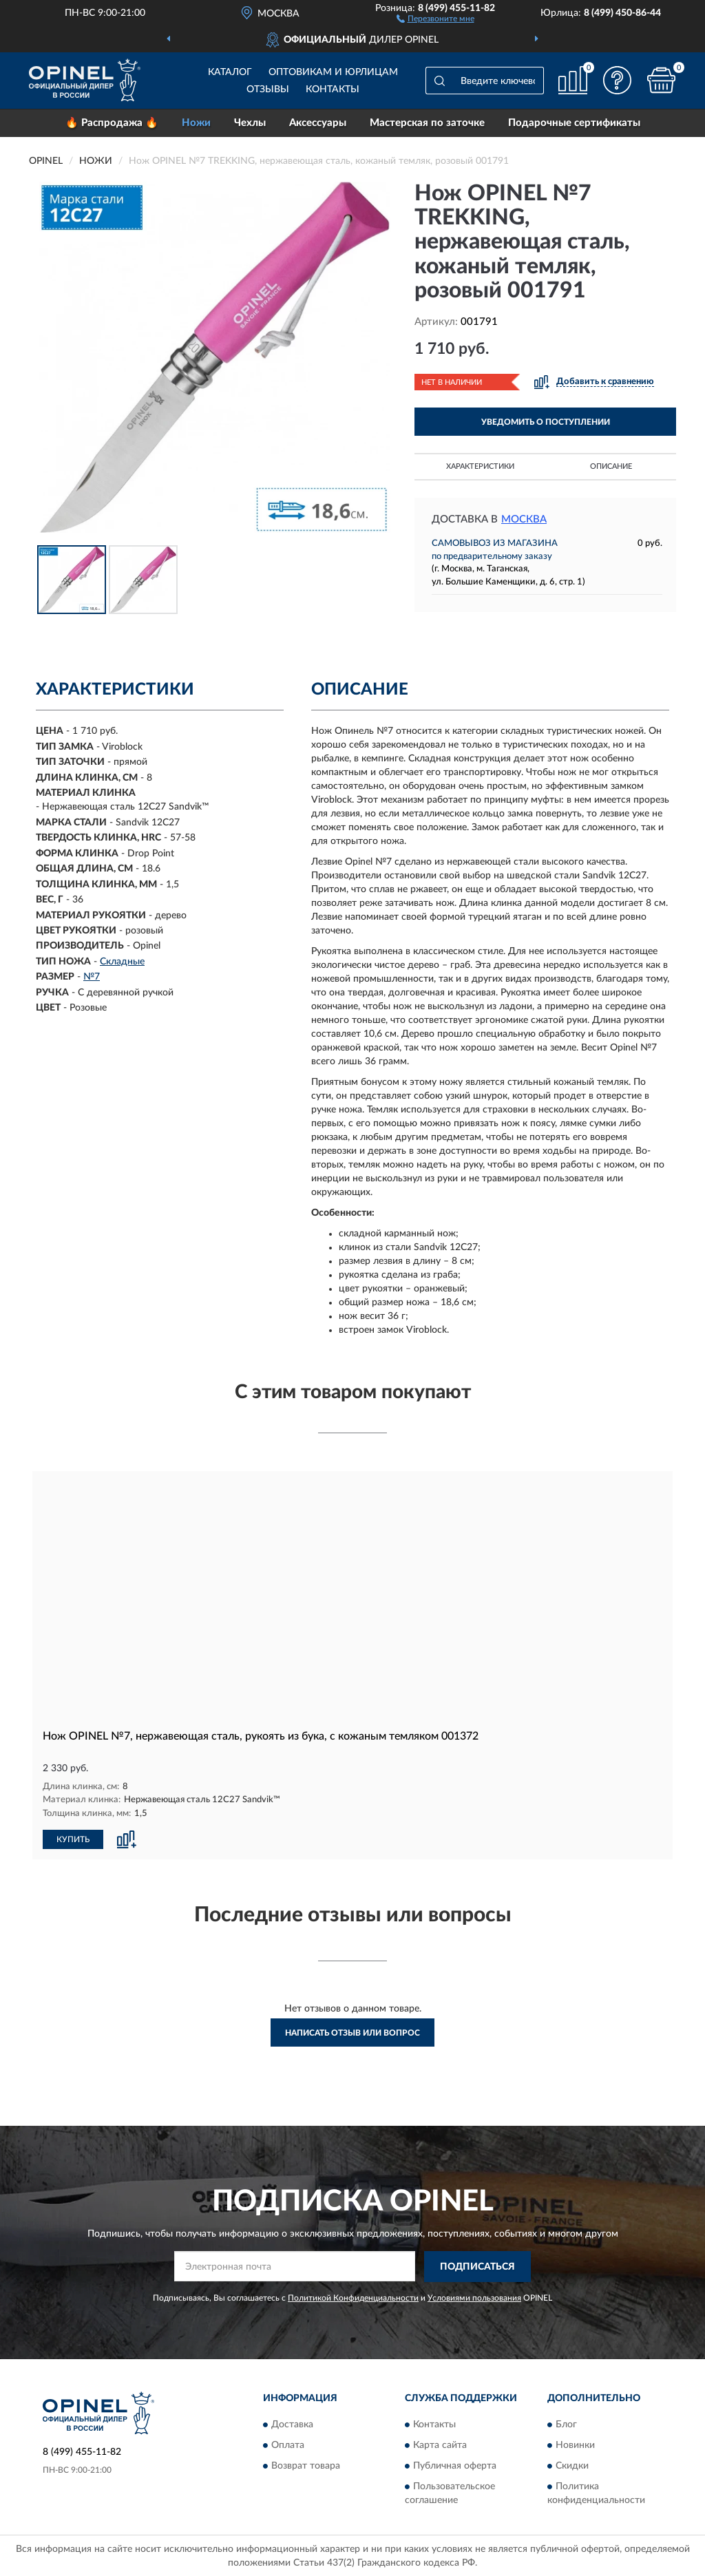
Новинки (575, 2444)
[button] (435, 18)
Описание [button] (611, 466)
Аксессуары (317, 123)
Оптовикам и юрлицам (333, 72)
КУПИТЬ (73, 1839)
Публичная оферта (454, 2465)
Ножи (196, 123)
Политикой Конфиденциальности (353, 2296)
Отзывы (267, 89)
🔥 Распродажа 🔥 (111, 123)
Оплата (287, 2444)
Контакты (332, 89)
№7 (91, 977)
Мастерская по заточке (427, 123)
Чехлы (250, 123)
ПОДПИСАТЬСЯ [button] (477, 2266)
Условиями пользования (474, 2296)
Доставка (292, 2424)
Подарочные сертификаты (574, 123)
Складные (122, 962)
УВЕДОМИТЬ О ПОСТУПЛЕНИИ (545, 422)
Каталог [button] (230, 72)
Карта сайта (440, 2444)
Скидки (572, 2465)
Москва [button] (524, 519)
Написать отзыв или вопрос (352, 2032)
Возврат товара (305, 2465)
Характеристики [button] (480, 466)
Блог (566, 2424)
